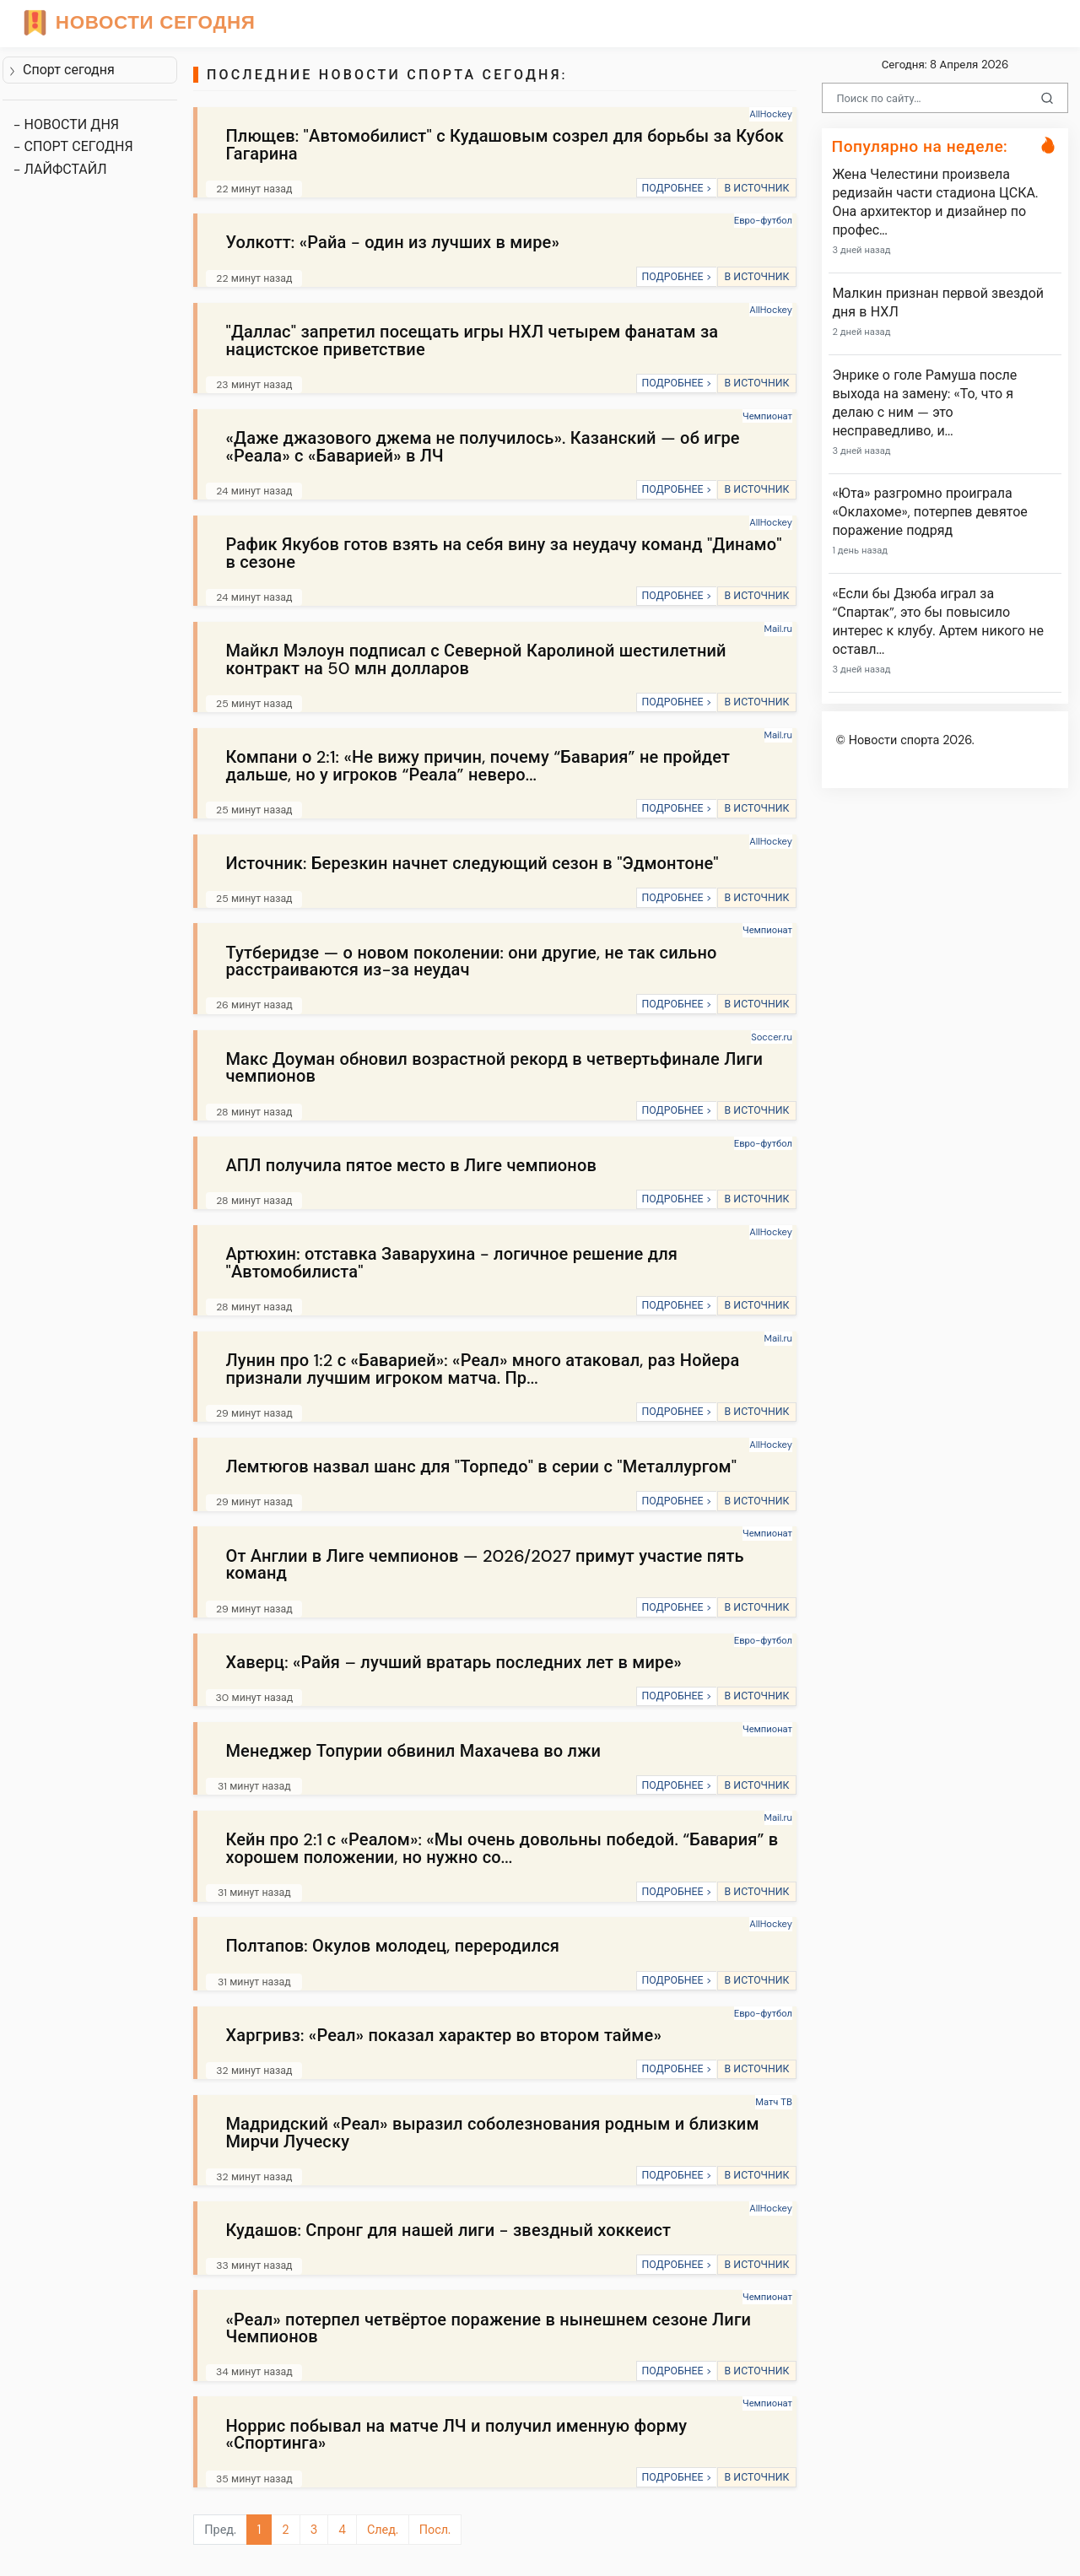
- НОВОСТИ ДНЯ (66, 124)
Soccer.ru (771, 1037)
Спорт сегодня (61, 69)
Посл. (435, 2529)
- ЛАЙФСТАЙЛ (60, 169)
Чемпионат (767, 416)
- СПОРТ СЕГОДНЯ (73, 146)
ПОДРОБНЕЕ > (676, 188)
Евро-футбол (763, 220)
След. (382, 2529)
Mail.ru (778, 629)
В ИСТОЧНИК (756, 188)
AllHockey (770, 114)
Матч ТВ (773, 2102)
